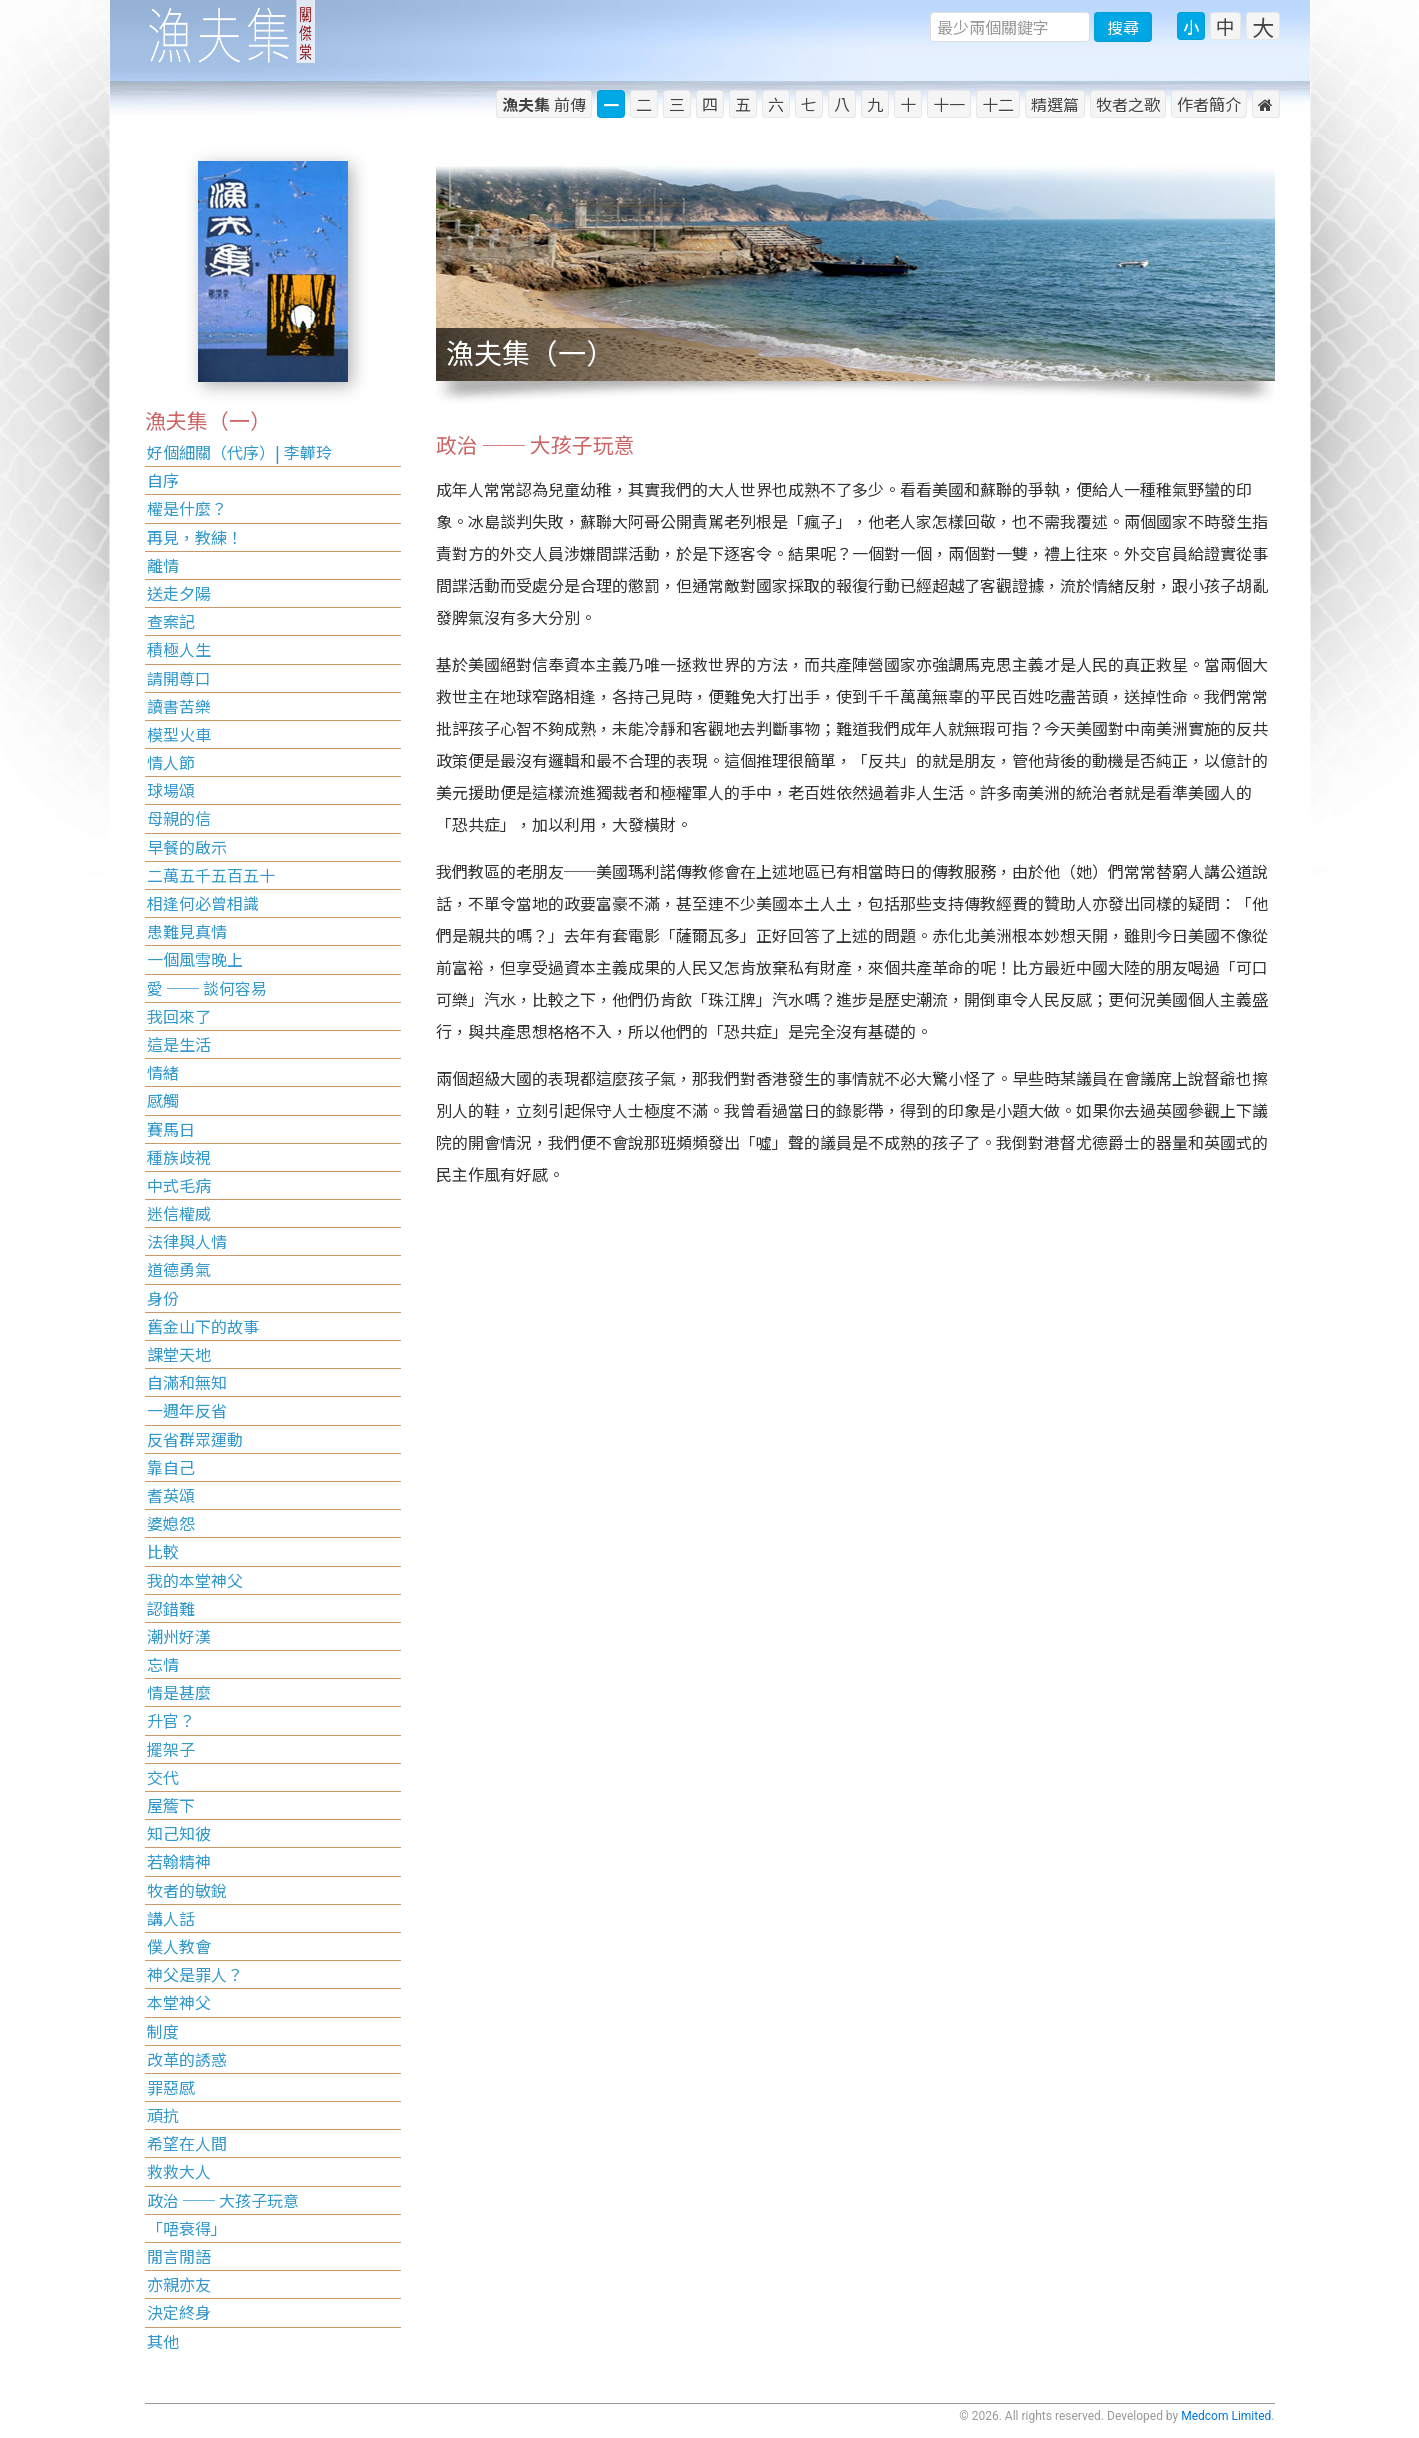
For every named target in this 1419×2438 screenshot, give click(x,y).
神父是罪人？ (195, 1974)
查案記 (171, 621)
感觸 (163, 1100)
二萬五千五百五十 (211, 875)
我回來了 (179, 1016)
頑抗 (163, 2115)
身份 (163, 1298)
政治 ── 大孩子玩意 (223, 2200)
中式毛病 (179, 1185)
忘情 (163, 1664)
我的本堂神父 (195, 1580)
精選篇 (1055, 104)
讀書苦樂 (179, 706)
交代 (163, 1777)
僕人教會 (179, 1946)
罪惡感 (171, 2087)
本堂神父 (179, 2002)
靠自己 (171, 1467)
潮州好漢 (179, 1636)
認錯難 (171, 1608)
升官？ (171, 1720)
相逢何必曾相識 (203, 903)
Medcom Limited (1226, 2416)
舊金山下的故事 (203, 1326)
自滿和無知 (187, 1382)
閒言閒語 (179, 2256)
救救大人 (179, 2171)
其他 (163, 2341)
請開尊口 (179, 678)
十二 (998, 104)
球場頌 (171, 790)
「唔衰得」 (187, 2228)
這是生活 (179, 1044)
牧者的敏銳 (187, 1890)
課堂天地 (179, 1354)
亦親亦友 (179, 2284)
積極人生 (179, 649)
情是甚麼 (179, 1692)
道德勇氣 (179, 1269)
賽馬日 (171, 1129)
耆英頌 (171, 1495)
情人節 (171, 762)
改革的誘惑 (187, 2059)
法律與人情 (187, 1241)
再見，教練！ (195, 537)
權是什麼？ (187, 508)
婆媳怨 (171, 1523)
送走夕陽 (179, 593)
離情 (163, 565)
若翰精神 (179, 1861)
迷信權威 (179, 1213)
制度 (163, 2031)
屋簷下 (171, 1805)
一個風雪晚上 (195, 959)
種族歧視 (179, 1157)
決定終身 (179, 2312)
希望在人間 (187, 2143)
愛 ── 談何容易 (207, 988)
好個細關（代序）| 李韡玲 (239, 452)
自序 (163, 480)
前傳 (544, 104)
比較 (163, 1551)
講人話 (171, 1918)
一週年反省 (187, 1410)
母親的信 (179, 818)
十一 (949, 104)
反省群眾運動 (195, 1439)
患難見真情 (187, 931)
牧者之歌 (1128, 104)
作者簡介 (1209, 104)
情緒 (163, 1072)
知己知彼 (179, 1833)
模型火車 (179, 734)
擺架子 (171, 1749)
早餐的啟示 (187, 847)
